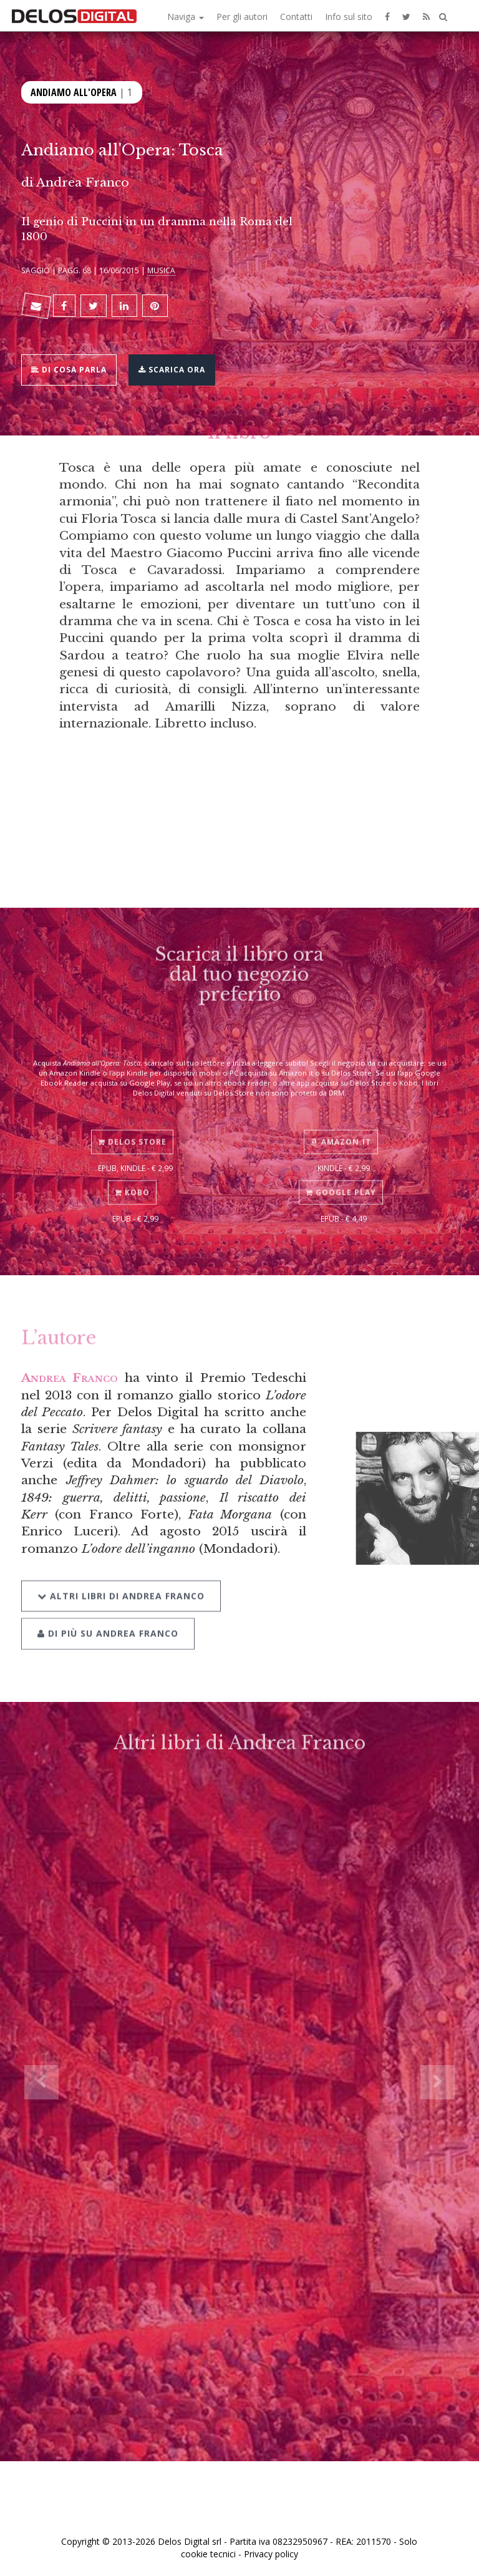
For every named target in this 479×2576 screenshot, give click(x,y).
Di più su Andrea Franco (107, 1613)
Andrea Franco (82, 182)
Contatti (296, 16)
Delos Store (132, 1126)
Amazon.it (341, 1126)
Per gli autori (242, 16)
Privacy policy (271, 2554)
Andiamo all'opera (74, 91)
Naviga (185, 16)
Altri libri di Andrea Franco (121, 1575)
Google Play (341, 1177)
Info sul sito (348, 16)
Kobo (132, 1177)
